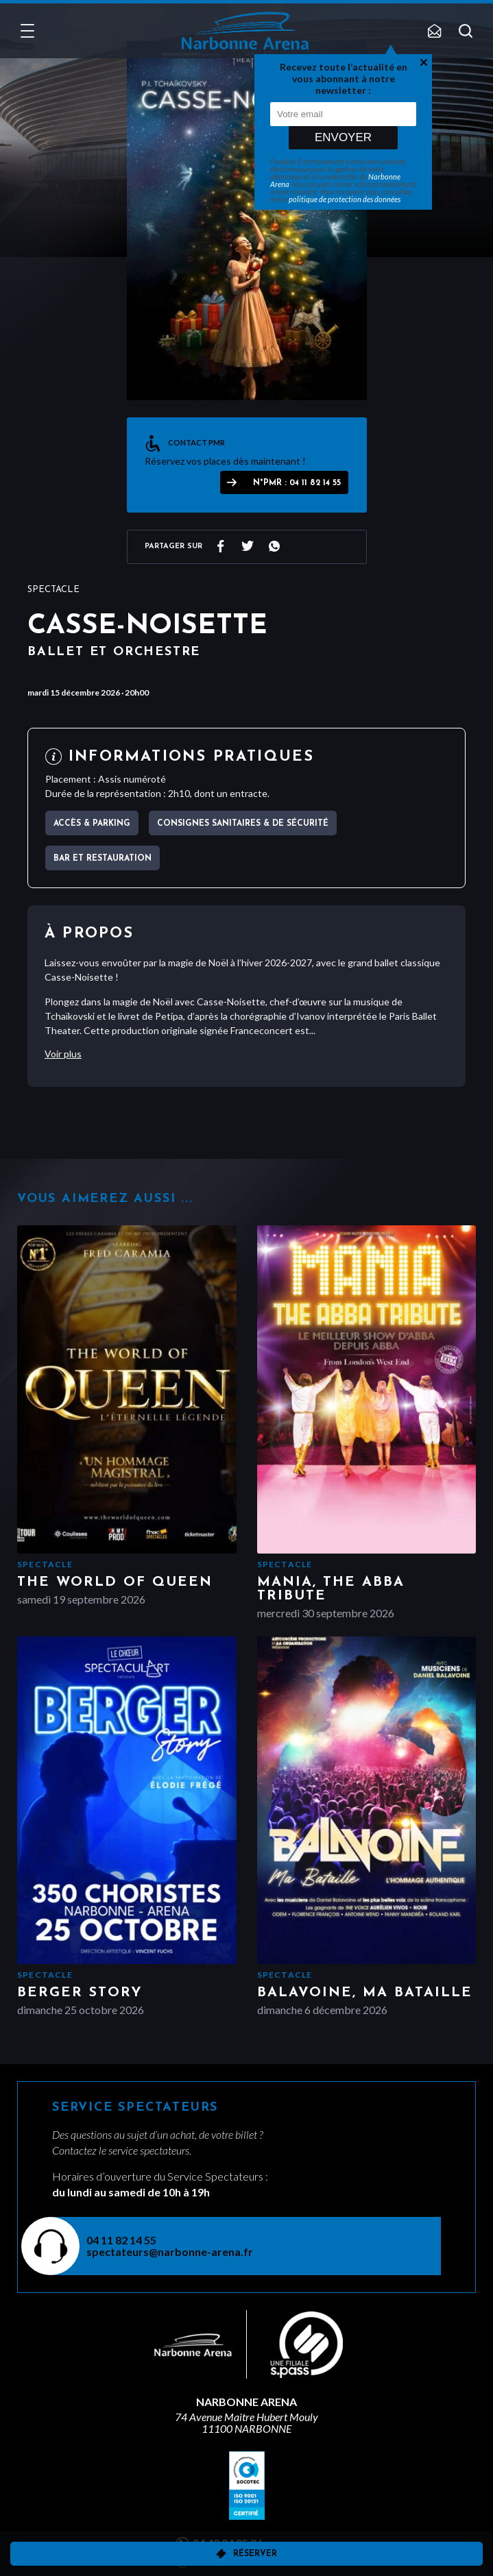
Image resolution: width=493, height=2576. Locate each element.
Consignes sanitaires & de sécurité (242, 824)
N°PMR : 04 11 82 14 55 (297, 483)
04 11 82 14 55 (121, 2240)
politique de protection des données (344, 199)
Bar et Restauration (102, 859)
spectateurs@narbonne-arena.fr (169, 2251)
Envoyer (343, 137)
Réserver (255, 2554)
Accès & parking (91, 824)
